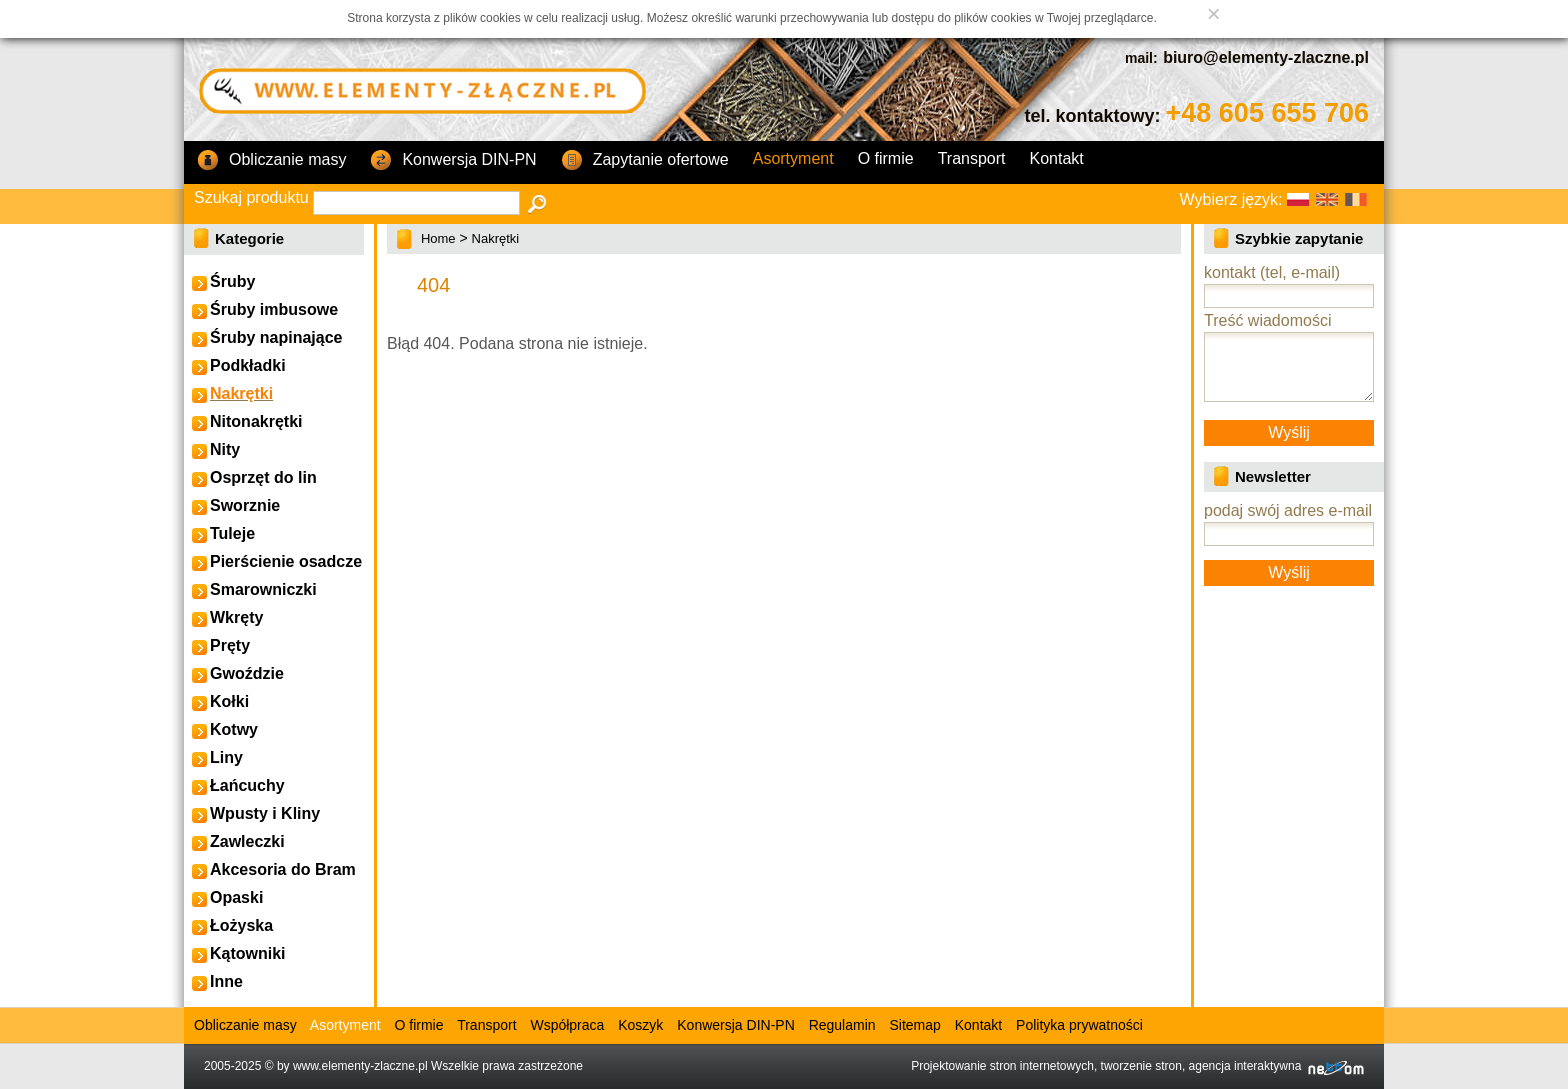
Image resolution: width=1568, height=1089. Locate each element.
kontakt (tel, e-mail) (1272, 272)
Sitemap (914, 1025)
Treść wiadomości (1267, 320)
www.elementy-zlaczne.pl (360, 1066)
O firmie (886, 158)
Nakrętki (496, 238)
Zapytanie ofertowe (645, 161)
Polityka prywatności (1079, 1025)
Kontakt (1057, 158)
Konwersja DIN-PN (453, 161)
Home (438, 238)
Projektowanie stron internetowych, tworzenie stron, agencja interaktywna (1137, 1066)
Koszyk (640, 1025)
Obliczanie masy (271, 161)
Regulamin (842, 1025)
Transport (972, 158)
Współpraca (567, 1025)
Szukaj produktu (251, 197)
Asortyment (793, 158)
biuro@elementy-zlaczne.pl (1266, 57)
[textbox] (416, 203)
